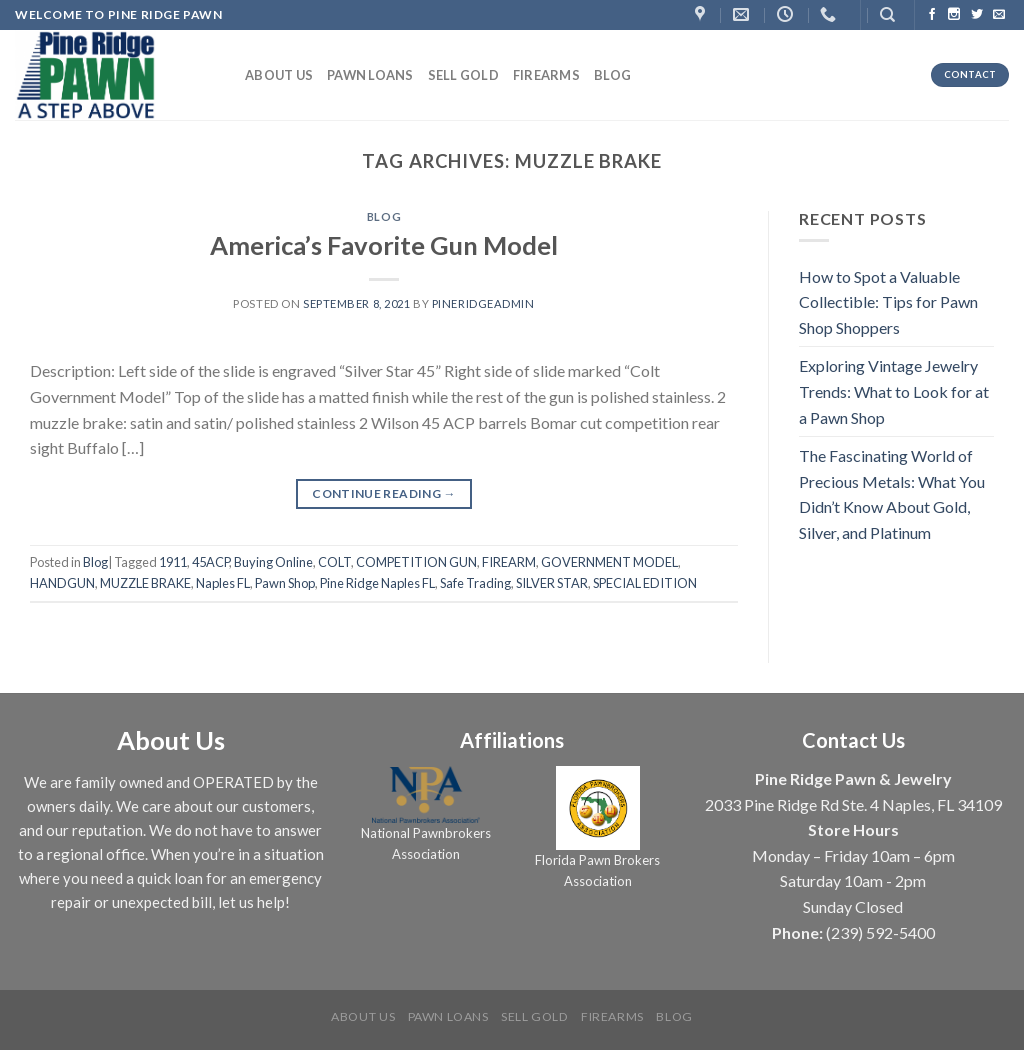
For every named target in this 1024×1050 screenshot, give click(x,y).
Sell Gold (463, 75)
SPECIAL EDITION (645, 583)
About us (279, 75)
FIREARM (509, 562)
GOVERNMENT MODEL (609, 562)
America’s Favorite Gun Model (384, 245)
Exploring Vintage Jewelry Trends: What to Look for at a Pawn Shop (894, 391)
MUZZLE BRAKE (145, 583)
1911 (173, 562)
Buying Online (273, 562)
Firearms (546, 75)
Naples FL (223, 583)
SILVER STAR (552, 583)
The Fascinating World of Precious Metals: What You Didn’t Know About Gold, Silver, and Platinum (892, 494)
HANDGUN (62, 583)
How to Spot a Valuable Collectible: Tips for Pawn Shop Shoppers (888, 302)
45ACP (210, 562)
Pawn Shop (285, 583)
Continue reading (384, 493)
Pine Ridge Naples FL (377, 583)
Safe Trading (475, 583)
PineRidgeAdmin (483, 303)
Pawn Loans (370, 75)
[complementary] (879, 940)
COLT (334, 562)
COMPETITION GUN (416, 562)
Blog (612, 75)
